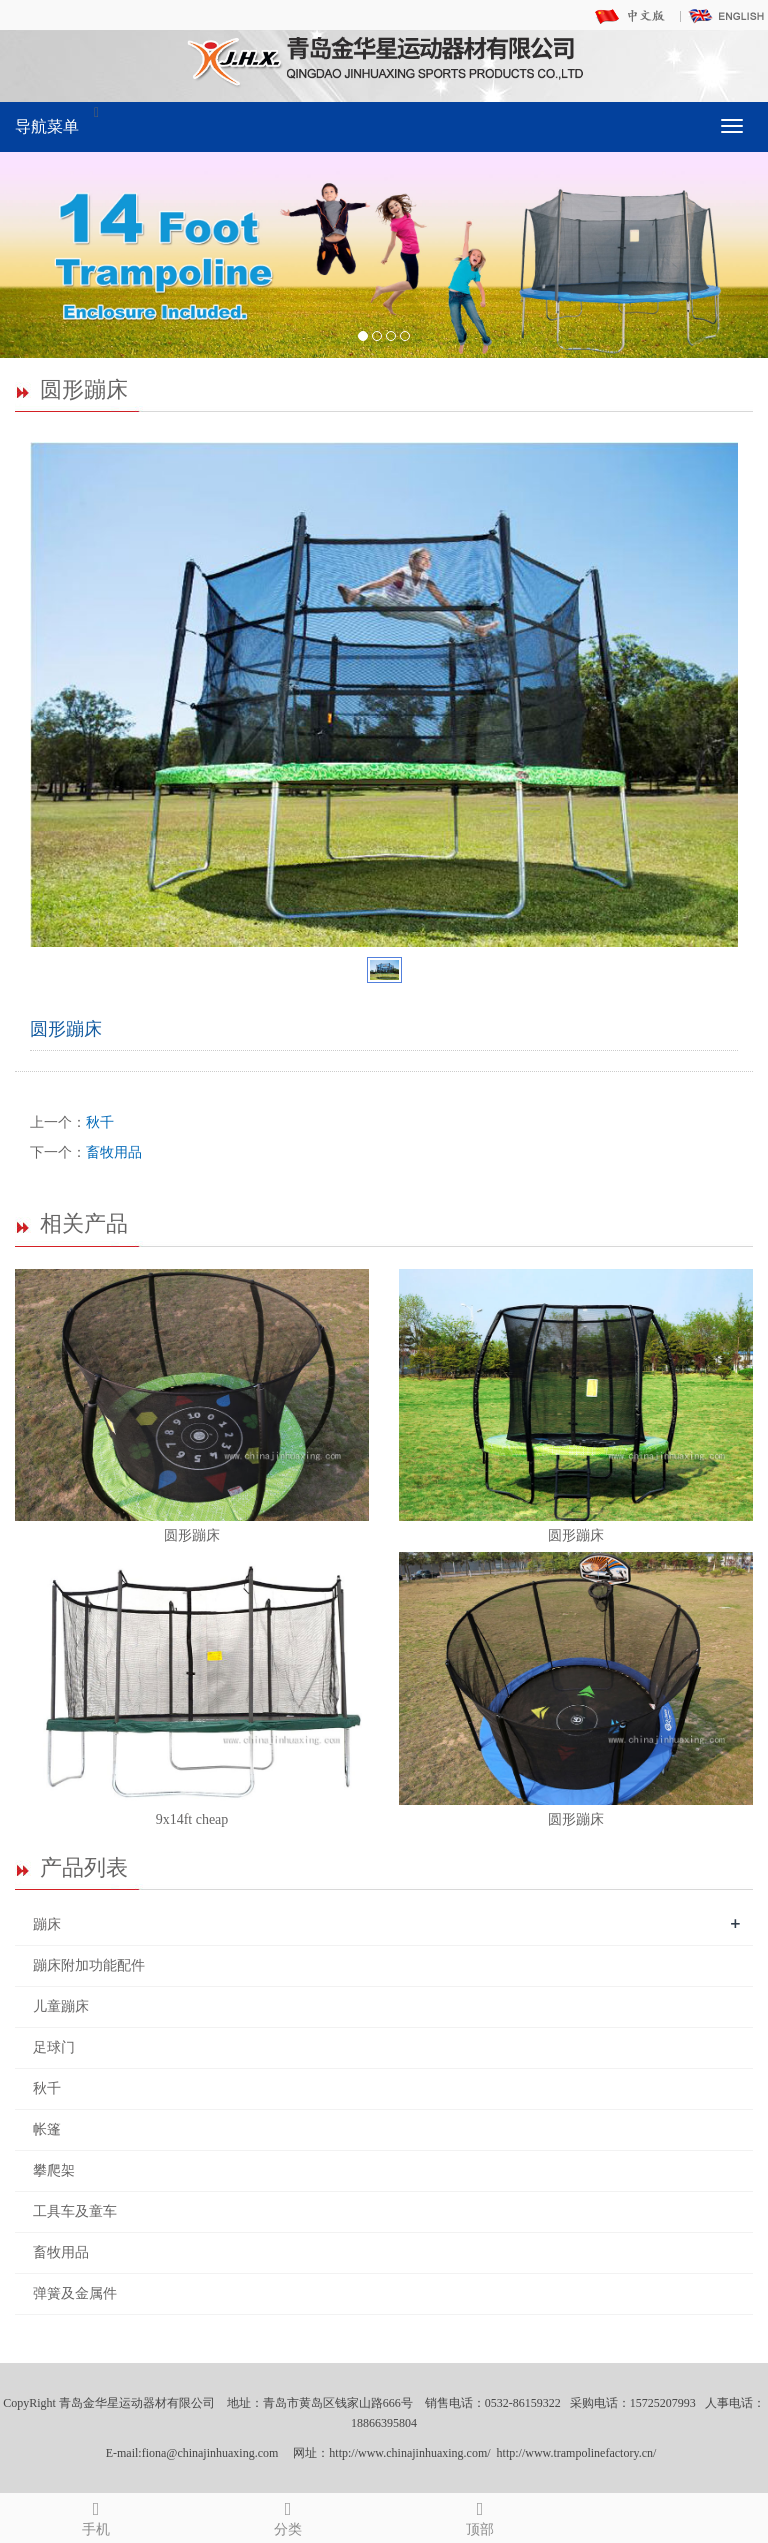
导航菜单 (47, 126)
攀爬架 (54, 2170)
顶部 (480, 2515)
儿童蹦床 (61, 2006)
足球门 (54, 2047)
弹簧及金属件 (75, 2293)
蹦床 (47, 1924)
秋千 (100, 1122)
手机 (96, 2515)
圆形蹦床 (192, 1535)
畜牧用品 (114, 1152)
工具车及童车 (75, 2211)
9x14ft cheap (192, 1819)
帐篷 (47, 2129)
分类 (288, 2515)
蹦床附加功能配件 (89, 1965)
